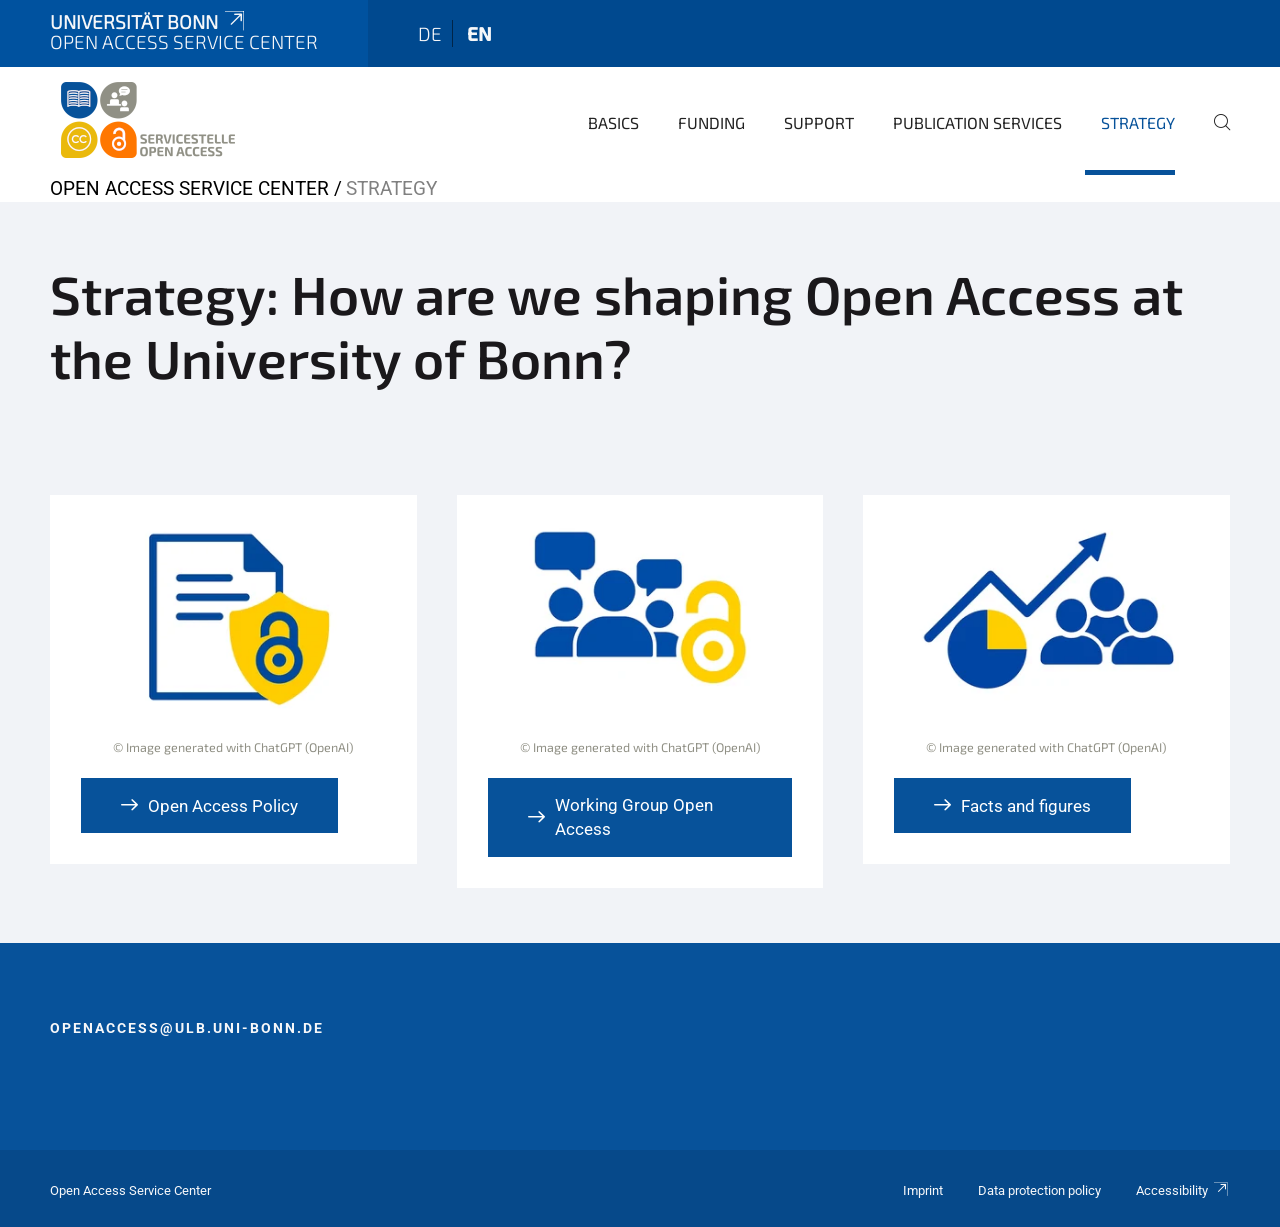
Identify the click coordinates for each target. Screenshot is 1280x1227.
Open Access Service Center (189, 188)
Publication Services (977, 122)
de (430, 33)
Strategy (1138, 122)
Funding (711, 122)
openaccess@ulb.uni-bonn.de (187, 1028)
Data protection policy (1039, 1190)
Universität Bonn (149, 21)
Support (819, 122)
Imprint (923, 1190)
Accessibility (1183, 1190)
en (479, 33)
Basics (613, 122)
